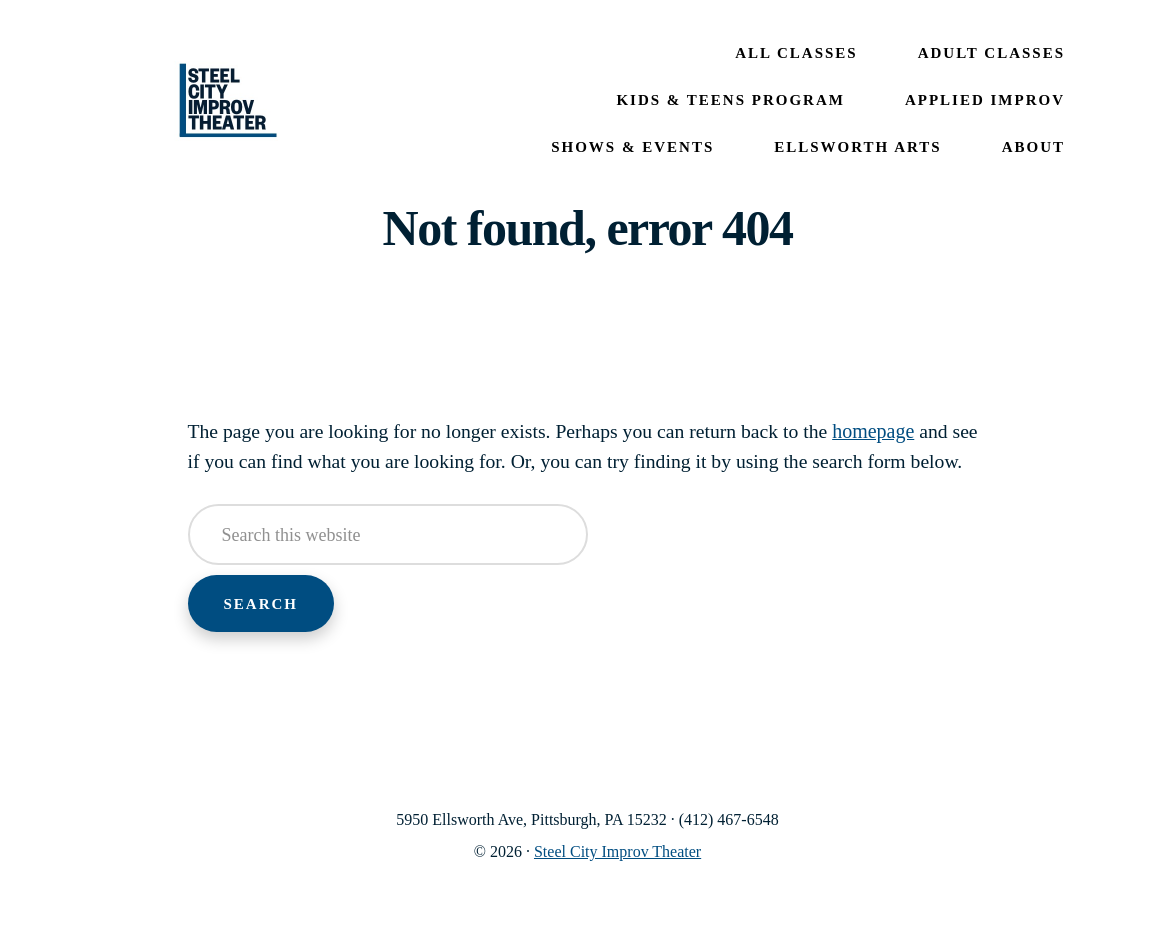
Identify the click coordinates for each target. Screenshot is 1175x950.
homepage (884, 431)
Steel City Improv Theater (228, 101)
